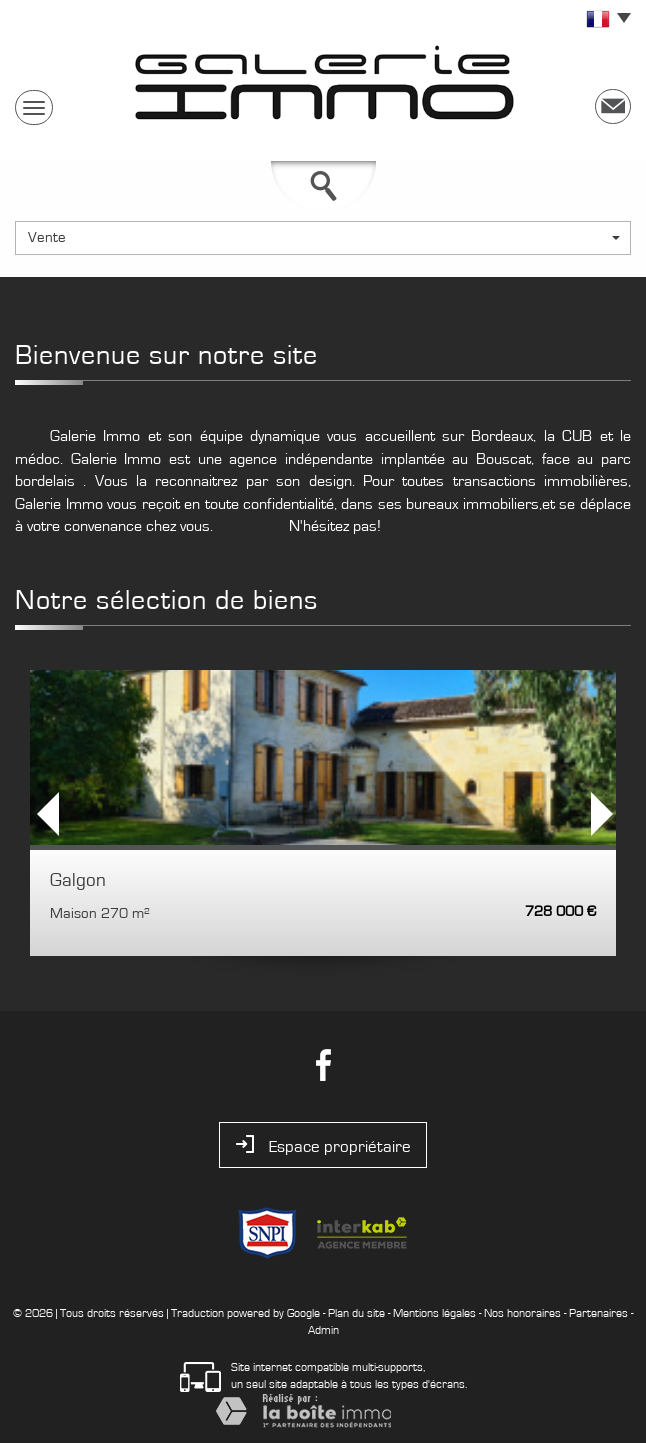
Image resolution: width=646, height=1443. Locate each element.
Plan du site (356, 1313)
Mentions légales (434, 1313)
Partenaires (598, 1313)
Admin (323, 1330)
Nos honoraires (522, 1313)
